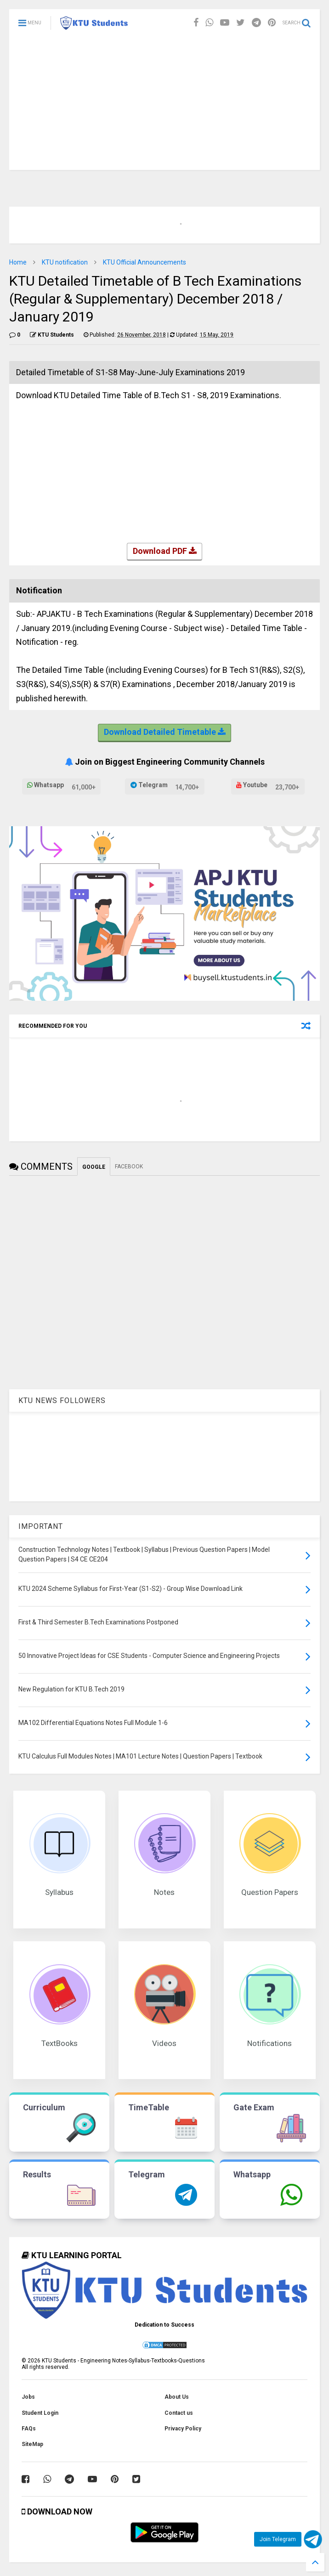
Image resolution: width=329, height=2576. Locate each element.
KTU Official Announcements (144, 262)
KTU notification (65, 262)
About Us (176, 2397)
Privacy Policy (182, 2428)
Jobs (28, 2397)
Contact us (178, 2413)
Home (18, 262)
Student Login (40, 2413)
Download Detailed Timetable (164, 733)
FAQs (29, 2428)
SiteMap (32, 2444)
